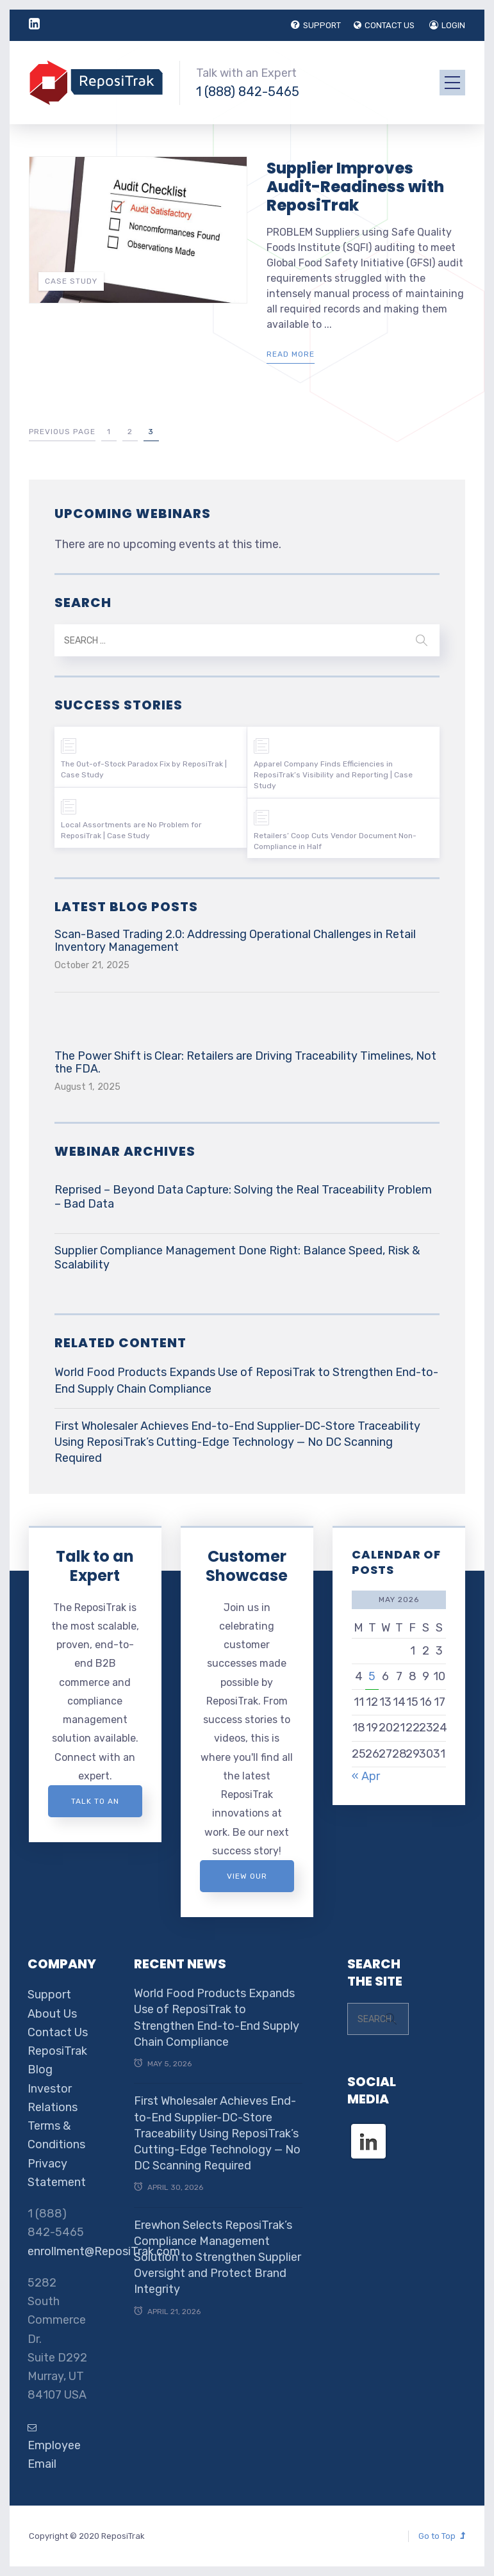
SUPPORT (316, 25)
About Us (52, 2014)
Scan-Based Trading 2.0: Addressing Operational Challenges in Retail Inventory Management (235, 940)
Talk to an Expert (95, 1566)
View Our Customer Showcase (247, 1882)
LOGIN (447, 25)
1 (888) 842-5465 (247, 91)
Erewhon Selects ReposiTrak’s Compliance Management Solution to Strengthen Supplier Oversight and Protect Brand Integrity (217, 2257)
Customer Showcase (247, 1566)
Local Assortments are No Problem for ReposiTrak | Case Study (131, 830)
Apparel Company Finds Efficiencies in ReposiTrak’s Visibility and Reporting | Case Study (333, 774)
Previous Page (62, 431)
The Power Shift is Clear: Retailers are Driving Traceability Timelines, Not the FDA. (245, 1062)
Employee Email (54, 2447)
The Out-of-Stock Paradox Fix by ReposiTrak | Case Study (144, 769)
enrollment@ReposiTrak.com (104, 2251)
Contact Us (58, 2032)
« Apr (366, 1776)
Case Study (71, 281)
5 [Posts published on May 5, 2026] (371, 1676)
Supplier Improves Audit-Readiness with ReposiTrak (355, 187)
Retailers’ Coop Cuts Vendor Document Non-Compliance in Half (335, 841)
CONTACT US (384, 25)
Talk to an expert (95, 1807)
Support (49, 1995)
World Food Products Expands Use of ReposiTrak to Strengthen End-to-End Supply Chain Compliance (246, 1380)
